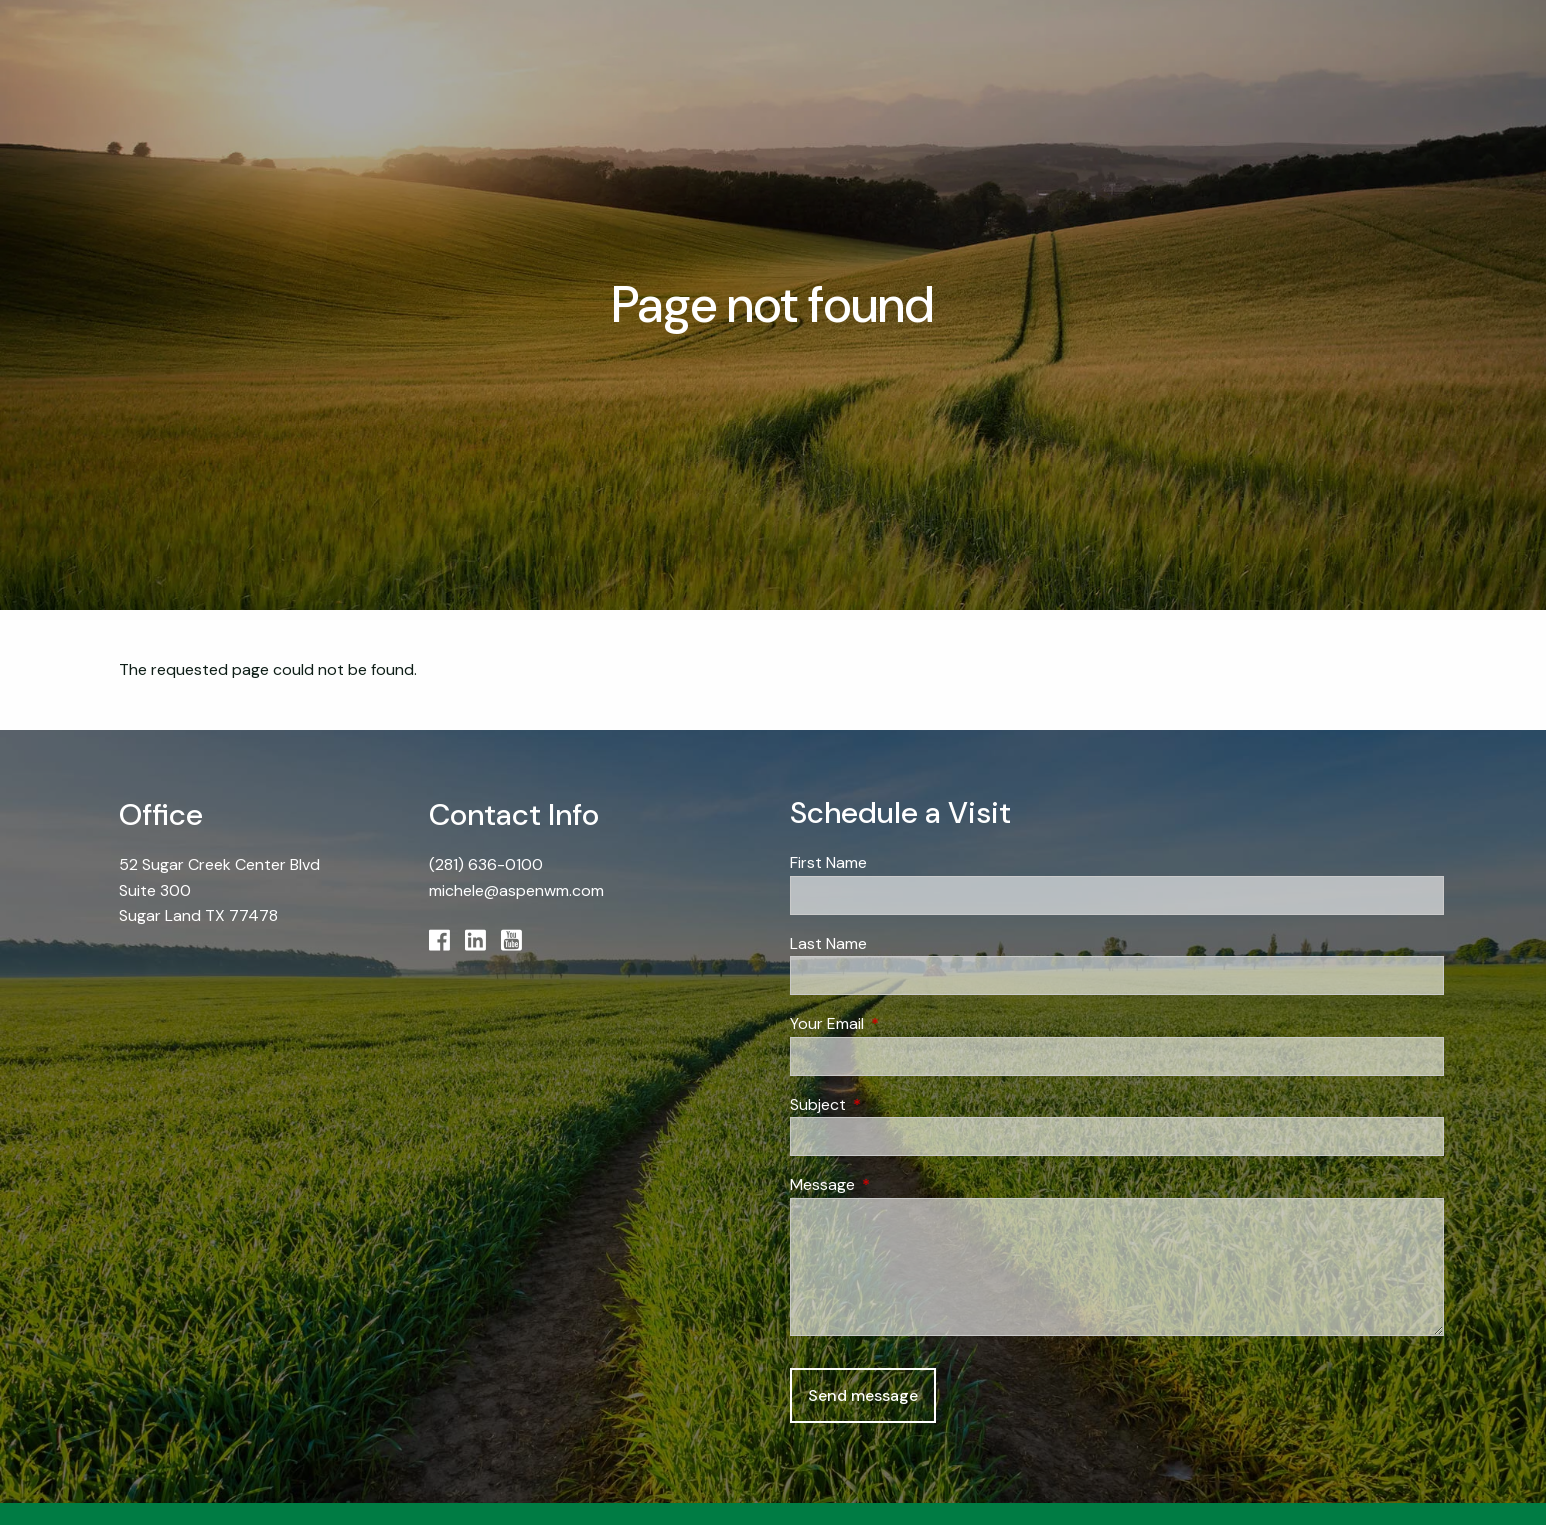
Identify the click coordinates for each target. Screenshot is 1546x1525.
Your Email (903, 1023)
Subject (894, 1104)
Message (899, 1184)
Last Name (828, 943)
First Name (828, 862)
